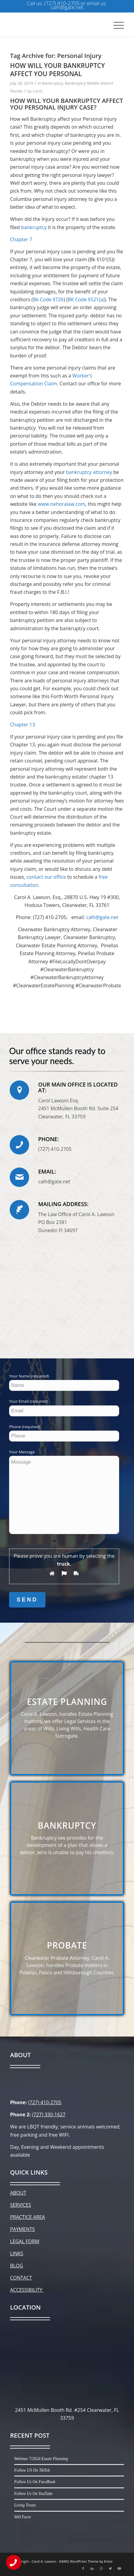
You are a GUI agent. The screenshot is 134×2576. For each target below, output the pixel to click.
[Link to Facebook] (83, 2568)
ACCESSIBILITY (27, 2290)
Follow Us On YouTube (33, 2493)
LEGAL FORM (24, 2241)
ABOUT (18, 2192)
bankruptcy (34, 227)
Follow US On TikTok (32, 2470)
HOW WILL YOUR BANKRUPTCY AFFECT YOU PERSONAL (57, 69)
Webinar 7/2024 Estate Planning (41, 2458)
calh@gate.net (102, 917)
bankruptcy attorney (89, 472)
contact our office (46, 877)
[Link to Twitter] (110, 2568)
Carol (37, 91)
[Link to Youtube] (119, 2568)
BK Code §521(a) (86, 299)
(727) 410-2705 (44, 2102)
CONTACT (21, 2277)
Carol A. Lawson (44, 2561)
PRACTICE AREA (27, 2217)
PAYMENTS (22, 2229)
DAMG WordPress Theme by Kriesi (85, 2561)
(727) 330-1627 (48, 2114)
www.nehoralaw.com (61, 504)
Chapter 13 (22, 724)
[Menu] (115, 25)
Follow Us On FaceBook (34, 2482)
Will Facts (22, 2517)
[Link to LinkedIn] (92, 2568)
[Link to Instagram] (101, 2568)
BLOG (16, 2265)
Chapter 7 (21, 239)
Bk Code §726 (48, 299)
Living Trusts (25, 2505)
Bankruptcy (52, 83)
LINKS (16, 2253)
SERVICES (20, 2205)
